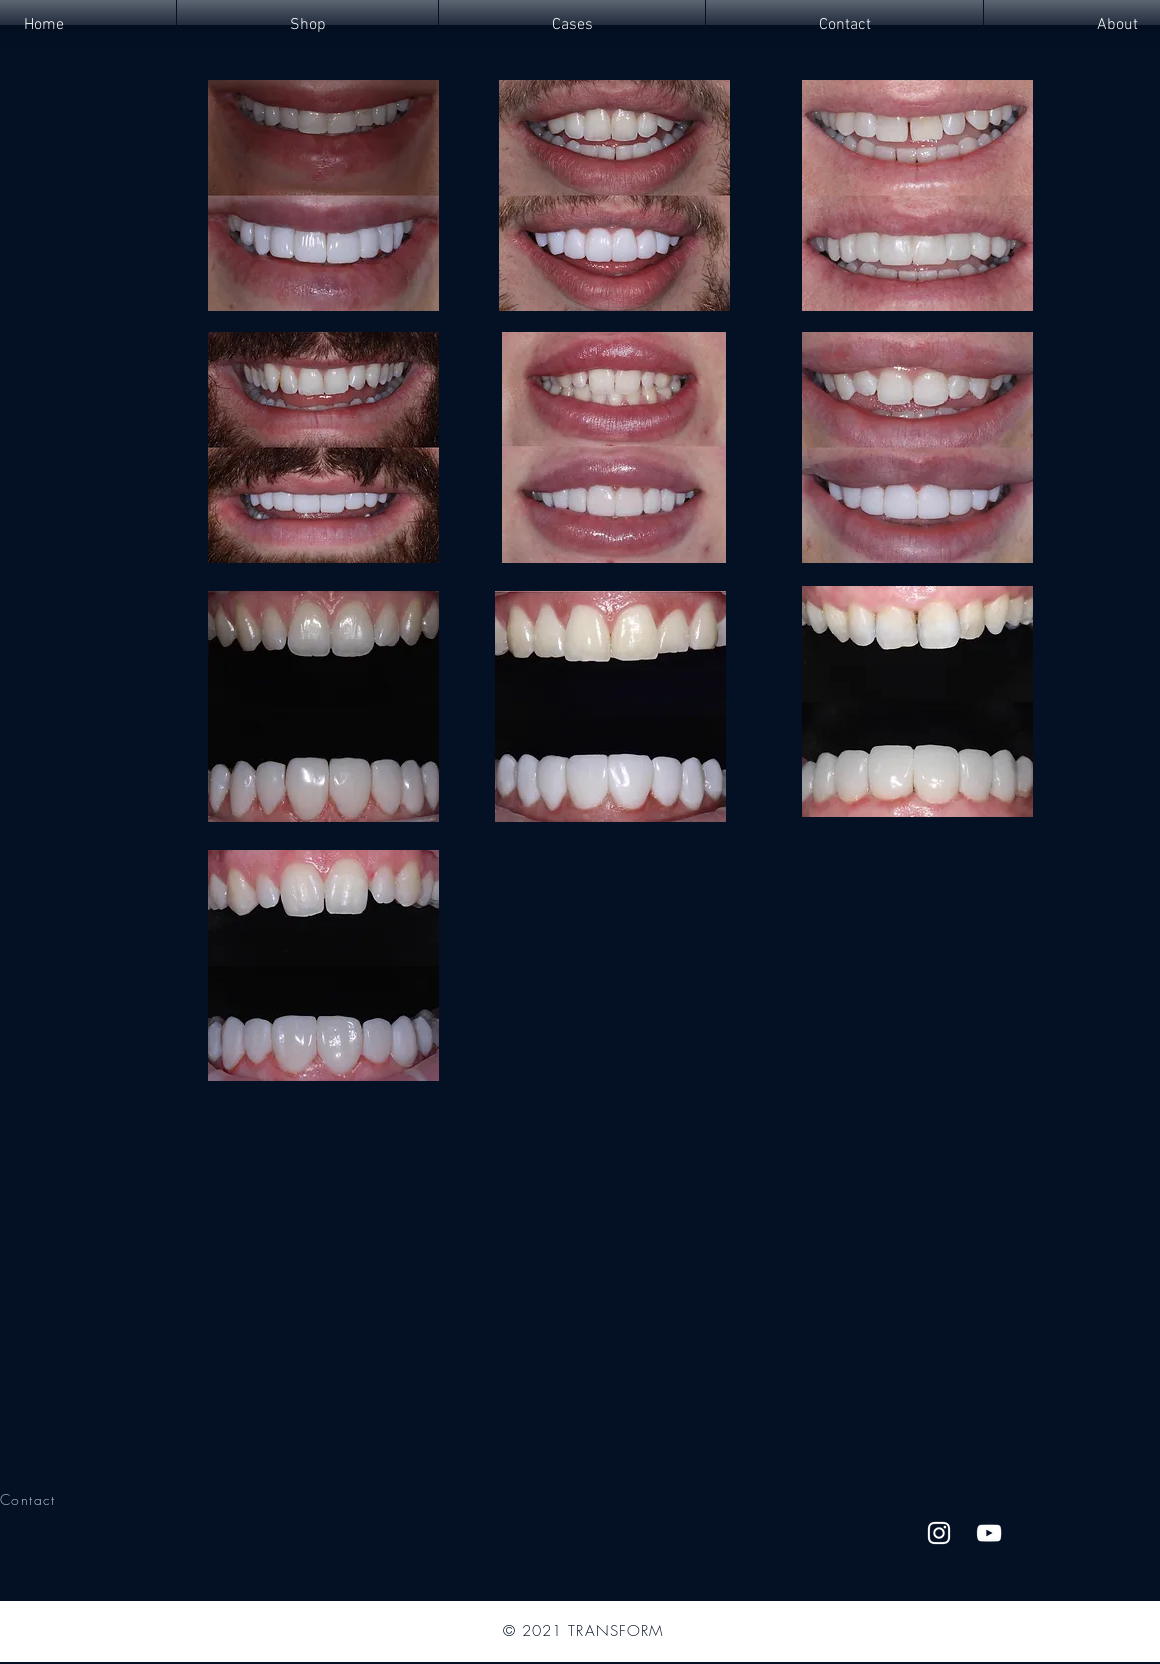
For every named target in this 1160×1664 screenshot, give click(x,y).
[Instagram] (939, 1533)
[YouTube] (989, 1533)
